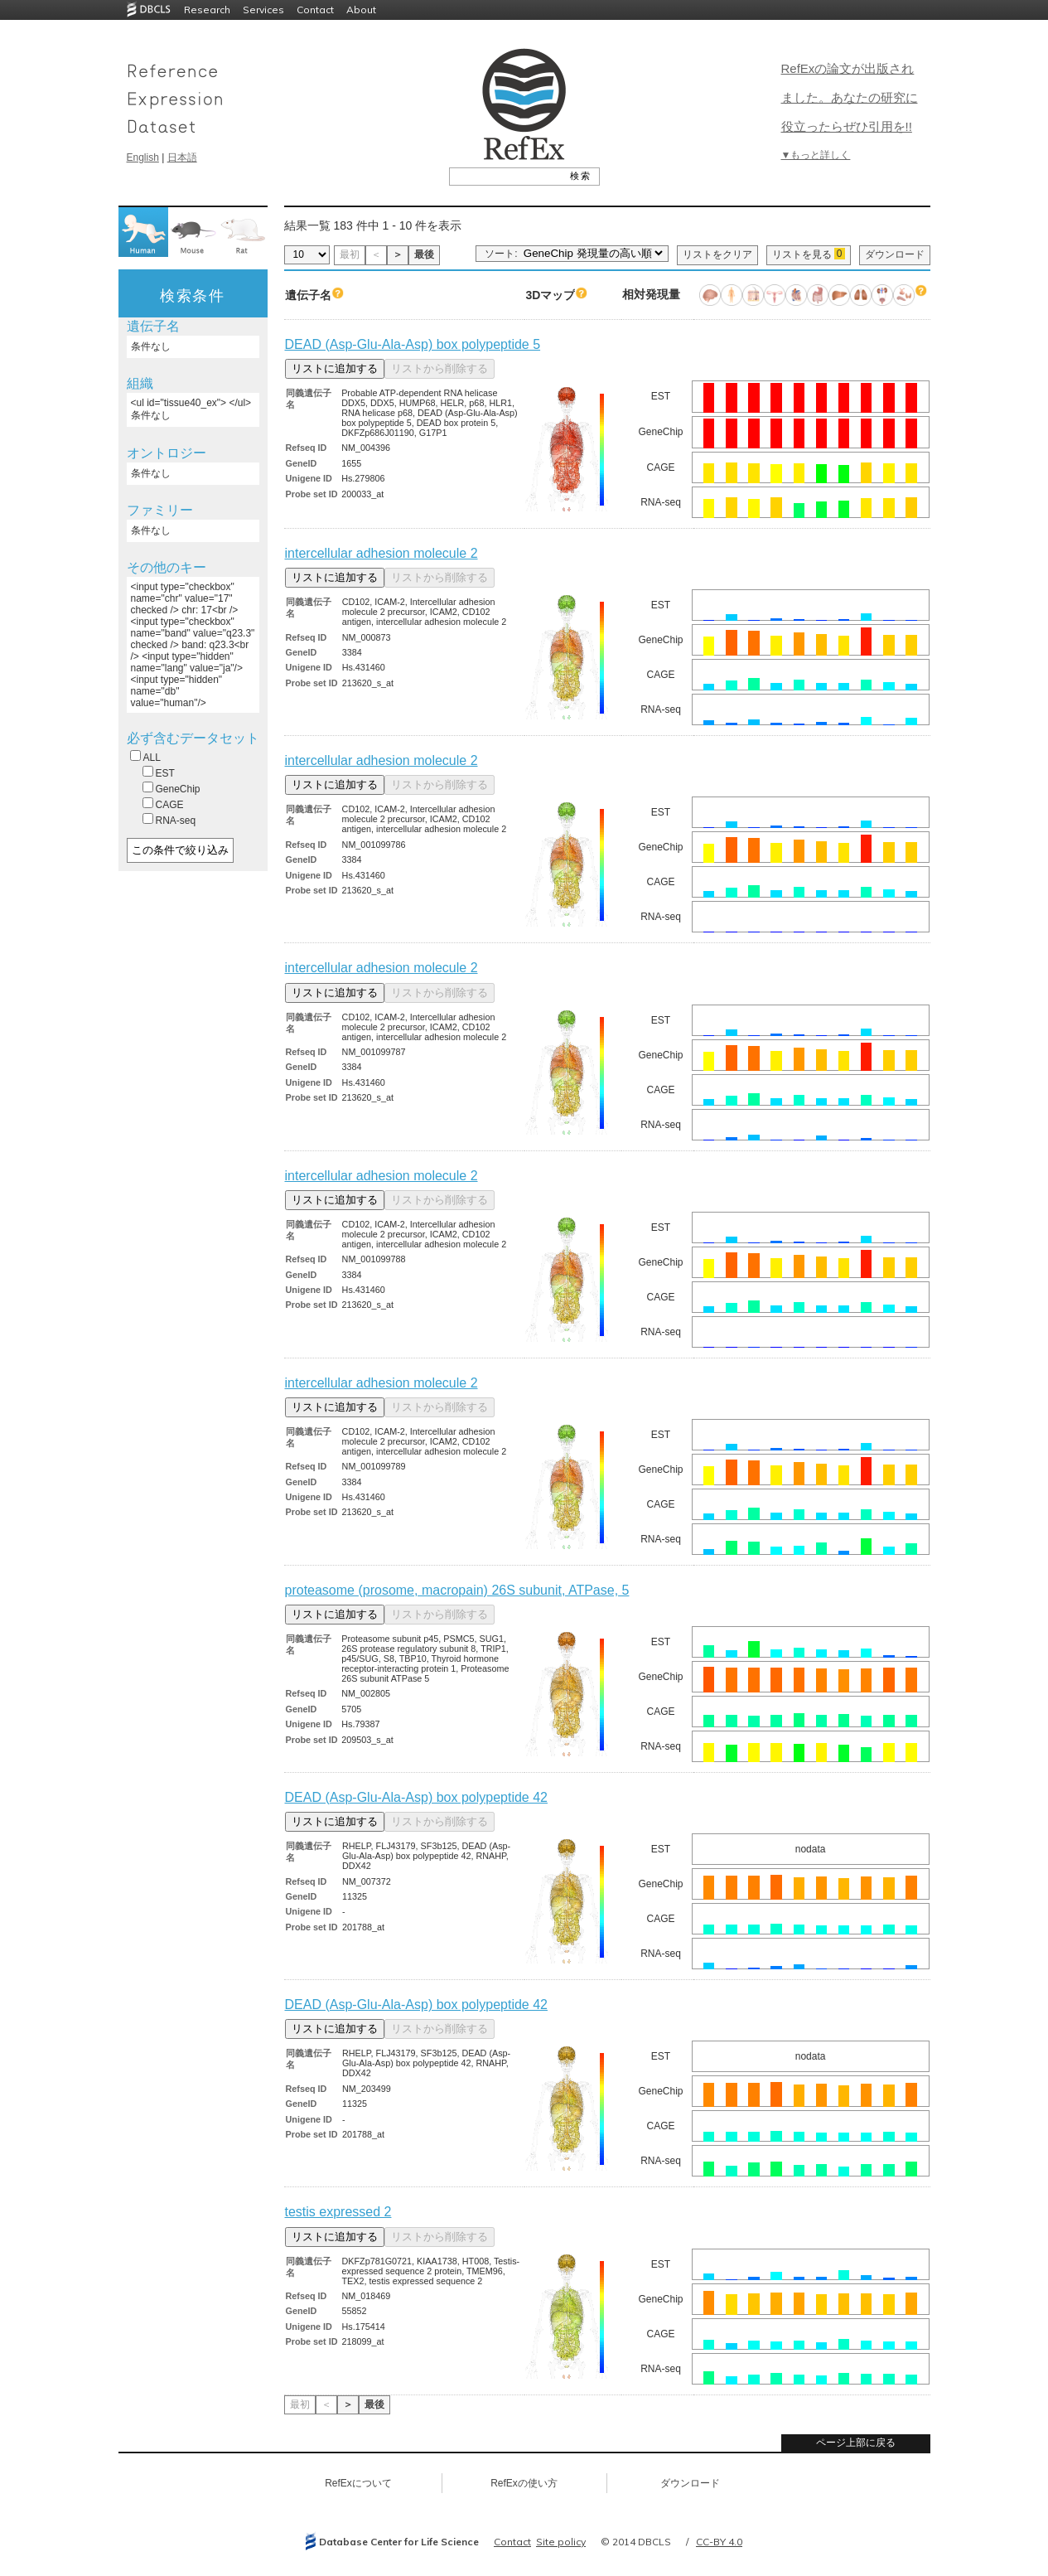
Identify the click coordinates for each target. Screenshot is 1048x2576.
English (143, 157)
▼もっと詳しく (816, 155)
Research (207, 9)
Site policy (561, 2541)
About (361, 9)
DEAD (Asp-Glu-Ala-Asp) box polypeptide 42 (416, 1797)
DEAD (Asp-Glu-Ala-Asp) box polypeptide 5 (413, 344)
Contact (315, 9)
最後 (424, 254)
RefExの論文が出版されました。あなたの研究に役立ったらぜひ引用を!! (849, 97)
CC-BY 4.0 (719, 2541)
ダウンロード (895, 254)
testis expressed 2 (338, 2212)
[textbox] (506, 175)
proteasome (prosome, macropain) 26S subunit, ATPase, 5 (457, 1590)
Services (263, 9)
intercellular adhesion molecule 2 (381, 553)
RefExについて (358, 2483)
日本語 (182, 157)
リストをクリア (717, 254)
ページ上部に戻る (856, 2442)
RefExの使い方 (524, 2483)
